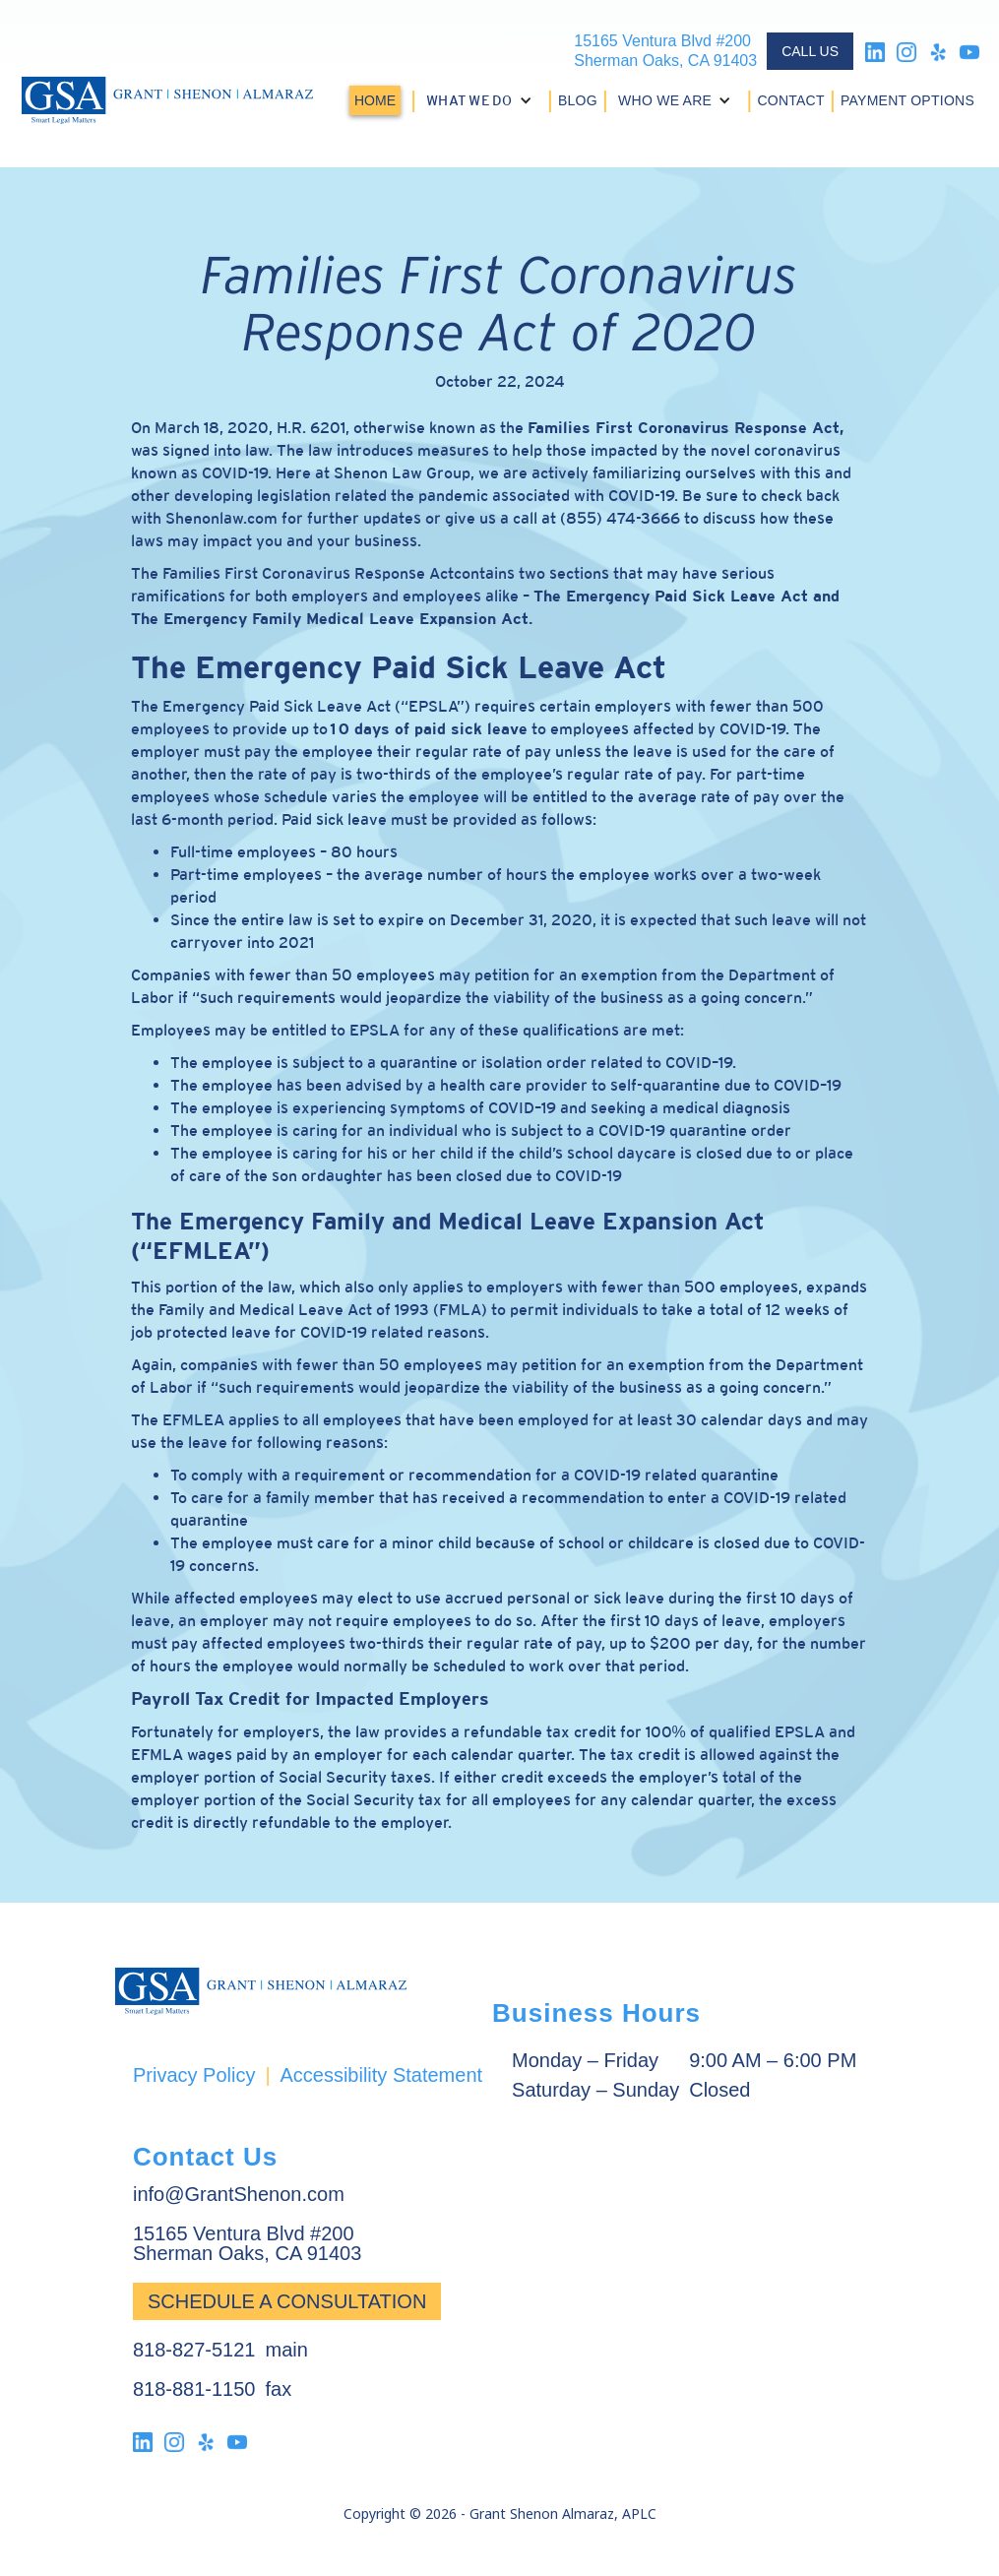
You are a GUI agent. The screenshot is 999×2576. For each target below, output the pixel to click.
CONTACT (790, 100)
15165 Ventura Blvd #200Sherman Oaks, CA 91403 (665, 50)
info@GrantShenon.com (238, 2194)
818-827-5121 (194, 2349)
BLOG (577, 100)
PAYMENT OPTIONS (907, 100)
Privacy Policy (194, 2075)
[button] (481, 100)
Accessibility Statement (381, 2075)
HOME (375, 100)
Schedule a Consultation (287, 2301)
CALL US (810, 51)
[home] (167, 100)
